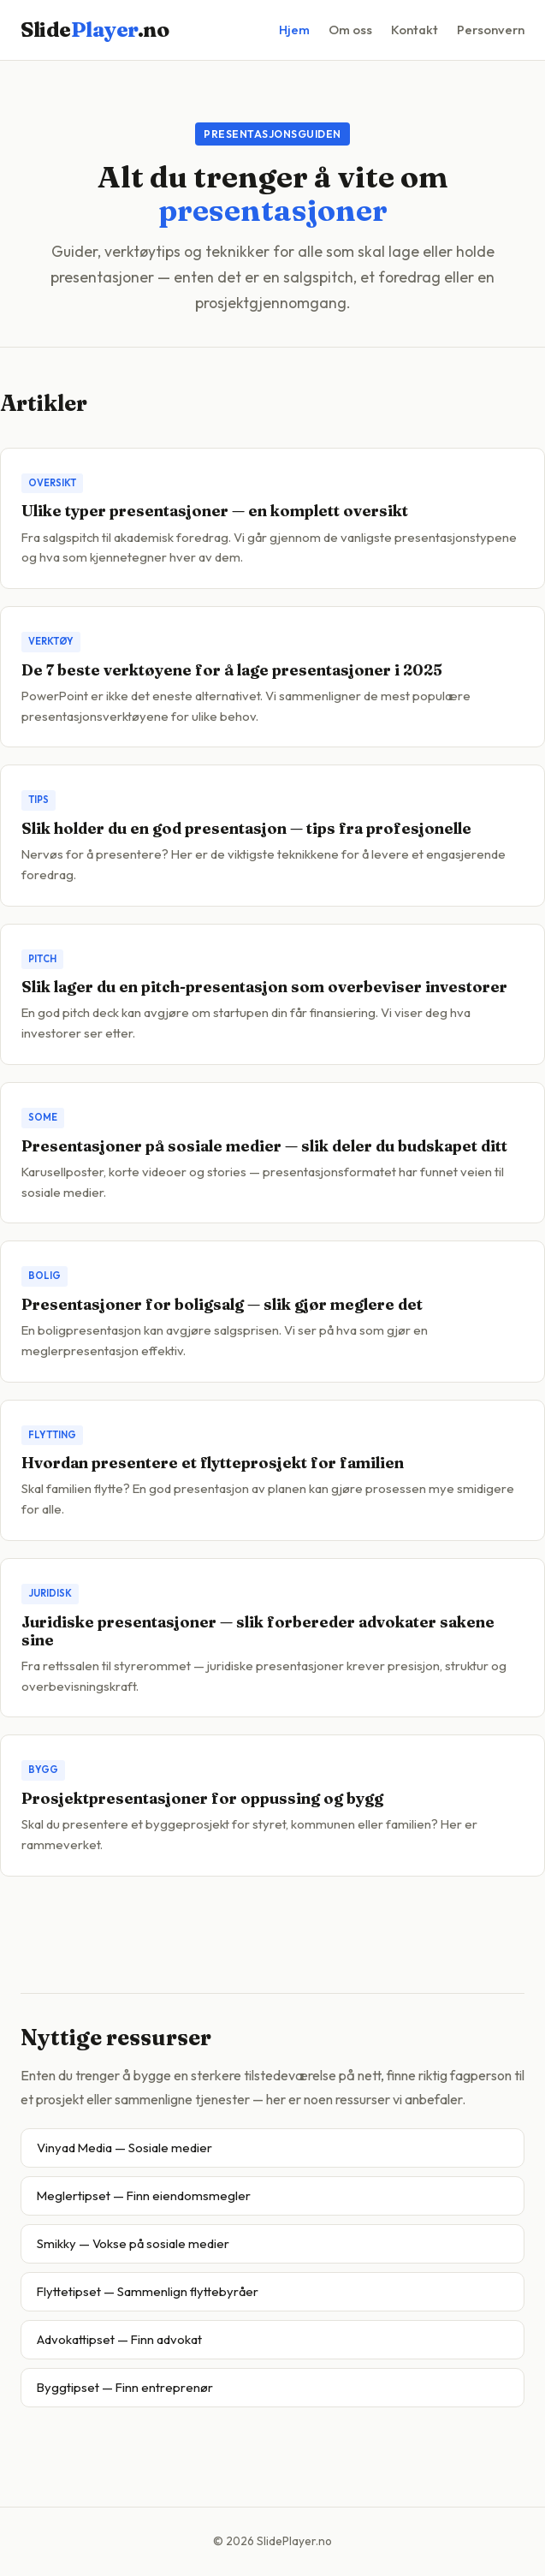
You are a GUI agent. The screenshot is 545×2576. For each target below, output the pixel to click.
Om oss (350, 29)
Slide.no (95, 29)
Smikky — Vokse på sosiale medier (133, 2243)
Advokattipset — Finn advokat (119, 2339)
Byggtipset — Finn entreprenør (125, 2387)
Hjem (294, 29)
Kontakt (414, 29)
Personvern (490, 29)
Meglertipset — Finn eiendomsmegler (144, 2195)
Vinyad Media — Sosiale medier (124, 2147)
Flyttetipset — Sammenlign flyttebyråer (147, 2291)
